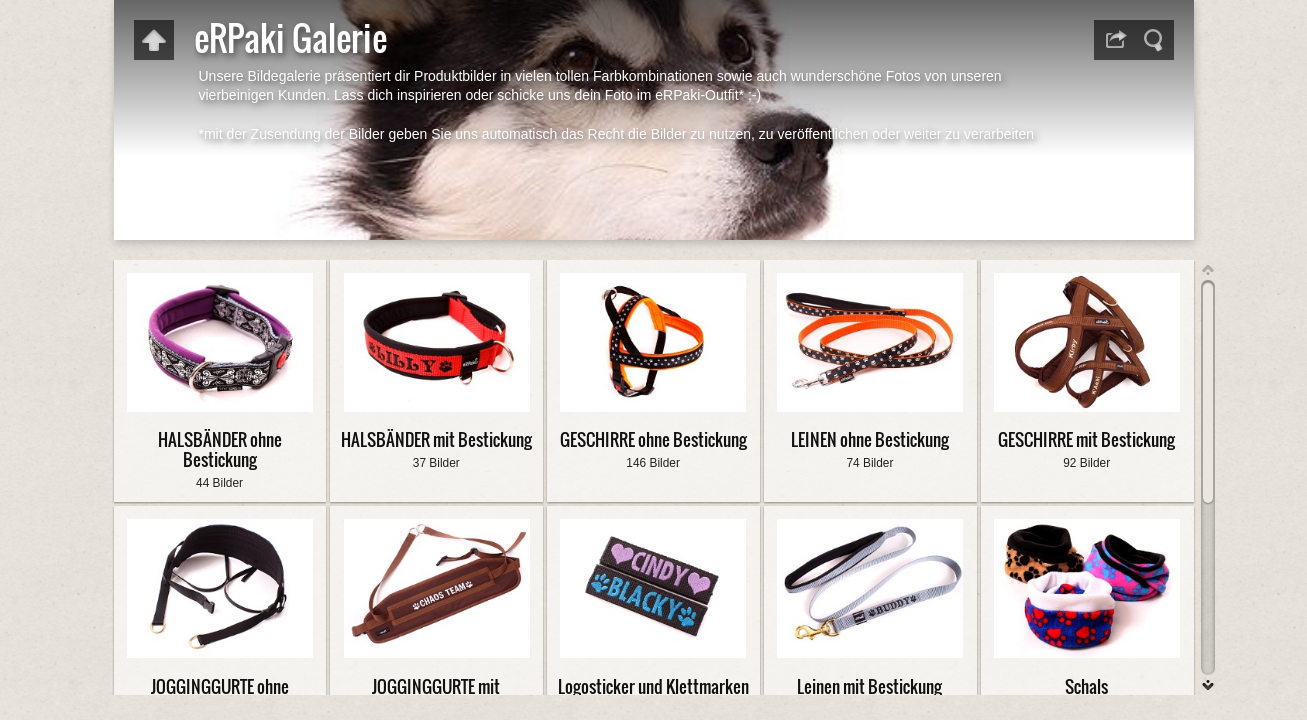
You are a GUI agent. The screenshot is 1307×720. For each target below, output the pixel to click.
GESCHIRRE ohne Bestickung (653, 439)
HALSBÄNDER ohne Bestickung (220, 449)
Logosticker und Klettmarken (653, 686)
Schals (1086, 686)
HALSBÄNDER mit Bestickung (436, 439)
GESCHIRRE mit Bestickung (1086, 439)
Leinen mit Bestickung (869, 686)
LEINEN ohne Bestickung (870, 439)
